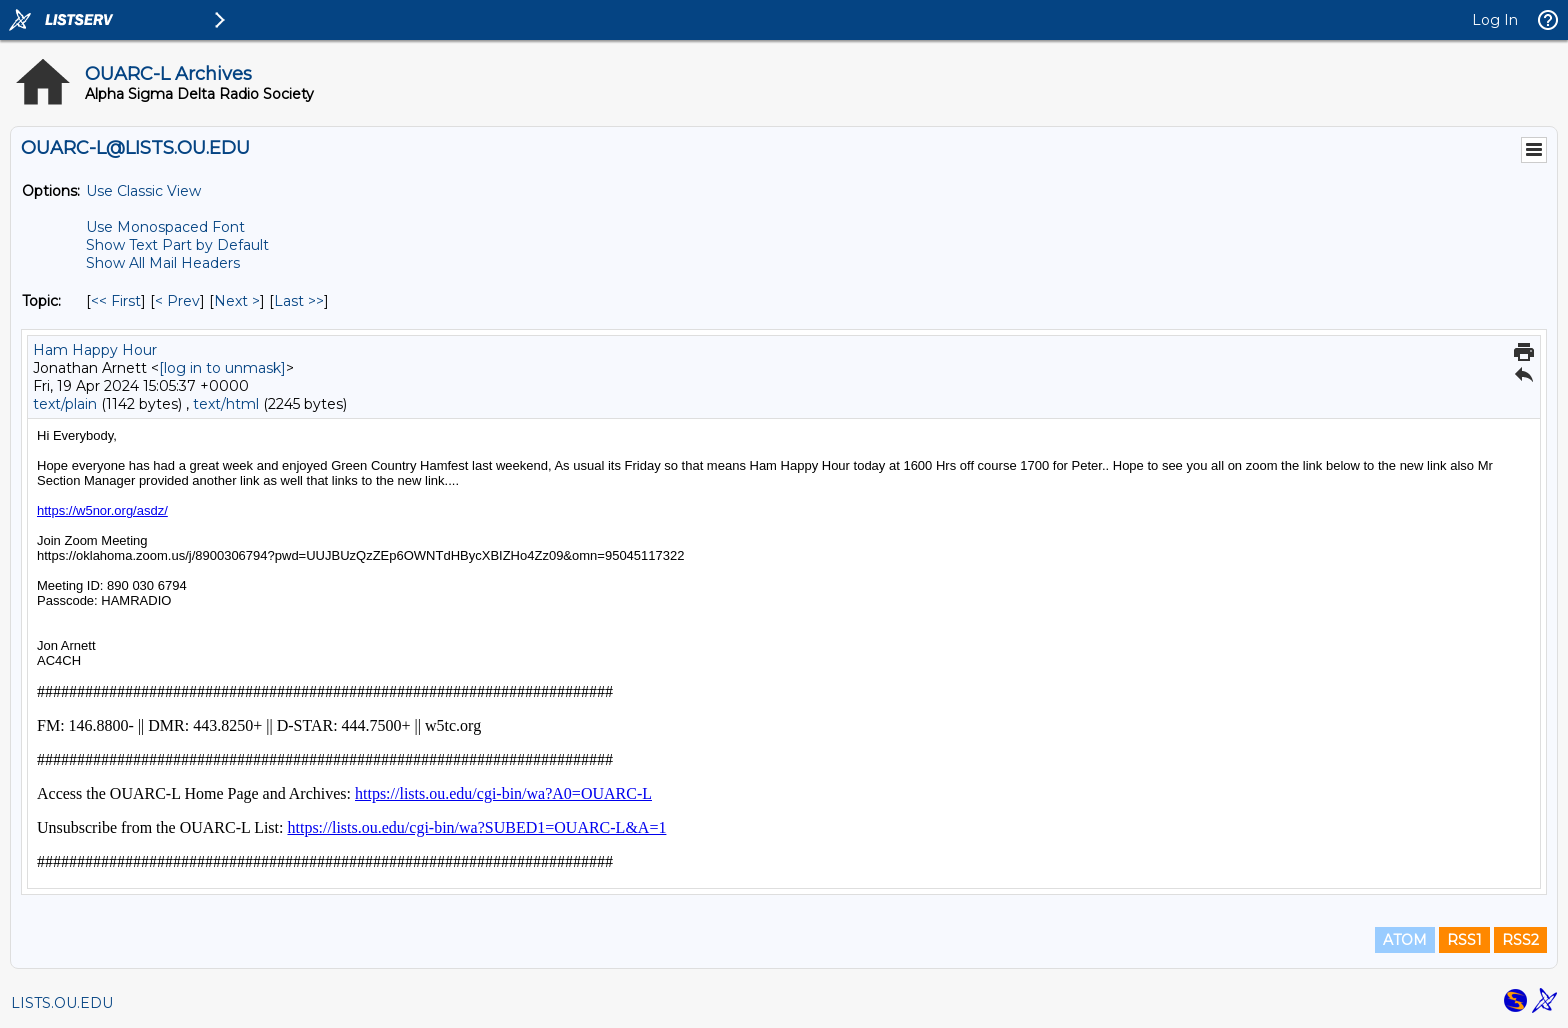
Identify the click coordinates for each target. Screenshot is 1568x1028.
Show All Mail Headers (163, 263)
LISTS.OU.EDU (62, 1003)
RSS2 (1520, 940)
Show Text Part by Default (177, 245)
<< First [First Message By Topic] (116, 301)
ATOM (1405, 940)
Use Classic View (143, 191)
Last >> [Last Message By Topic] (299, 301)
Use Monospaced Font (165, 227)
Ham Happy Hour (95, 350)
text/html (226, 404)
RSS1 (1464, 940)
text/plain (65, 404)
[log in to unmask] (222, 368)
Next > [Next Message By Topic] (237, 301)
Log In (1495, 20)
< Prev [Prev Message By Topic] (177, 301)
